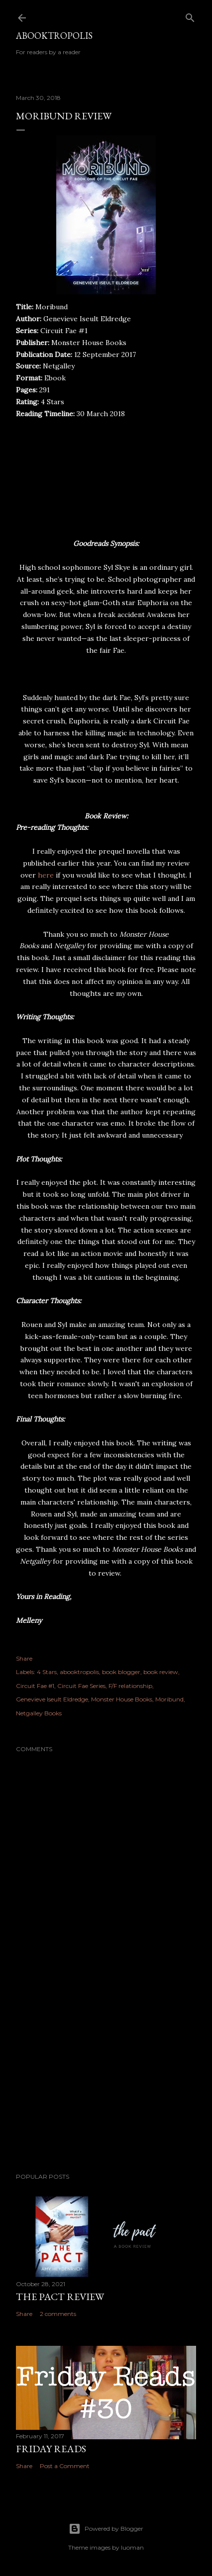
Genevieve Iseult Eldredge (52, 1699)
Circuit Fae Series (81, 1685)
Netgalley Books (39, 1713)
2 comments (58, 2313)
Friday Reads (51, 2448)
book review (160, 1672)
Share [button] (24, 1658)
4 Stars (47, 1672)
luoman (132, 2547)
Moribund (169, 1699)
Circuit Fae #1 (35, 1685)
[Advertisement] (106, 2078)
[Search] (190, 15)
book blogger (121, 1672)
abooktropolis (79, 1672)
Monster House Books (121, 1699)
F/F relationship (130, 1685)
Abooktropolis (54, 35)
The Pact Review (60, 2296)
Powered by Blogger (106, 2529)
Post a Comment (65, 2466)
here (46, 875)
